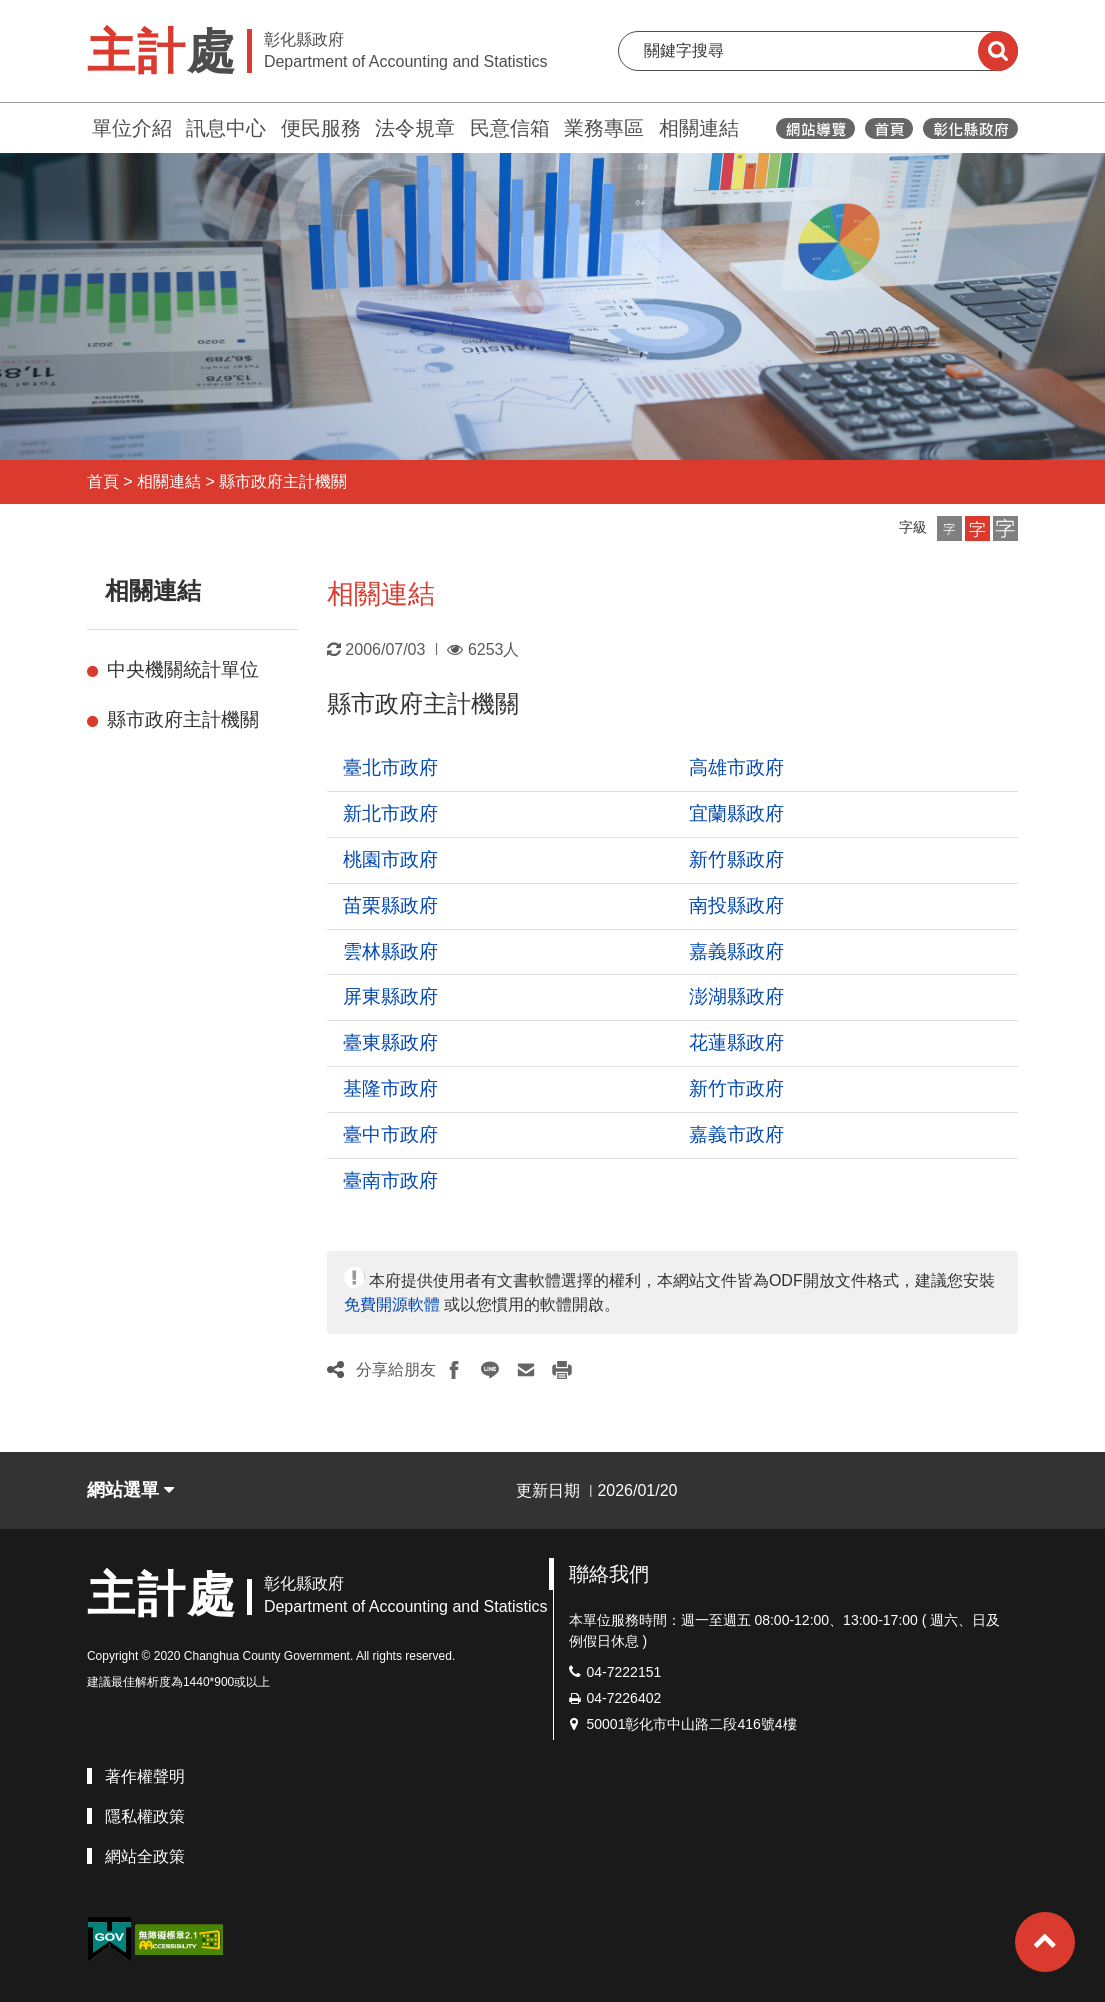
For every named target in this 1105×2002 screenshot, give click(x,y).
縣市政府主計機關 (283, 481)
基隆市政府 (390, 1088)
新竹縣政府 (736, 859)
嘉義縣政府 (736, 951)
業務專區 (604, 128)
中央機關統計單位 (183, 669)
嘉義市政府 (736, 1134)
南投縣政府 (736, 905)
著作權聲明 (145, 1776)
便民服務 (321, 128)
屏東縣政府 (390, 996)
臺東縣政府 (390, 1042)
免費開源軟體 (392, 1304)
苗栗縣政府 (390, 905)
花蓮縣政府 (736, 1042)
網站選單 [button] (130, 1490)
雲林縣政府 (390, 951)
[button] (949, 528)
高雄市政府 (736, 767)
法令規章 (415, 128)
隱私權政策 (145, 1816)
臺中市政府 (390, 1134)
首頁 (103, 481)
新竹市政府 (736, 1088)
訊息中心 (226, 128)
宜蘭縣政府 (736, 813)
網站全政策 (145, 1856)
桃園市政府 (390, 859)
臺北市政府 (390, 767)
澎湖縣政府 (736, 996)
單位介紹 (132, 128)
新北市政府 (390, 813)
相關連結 (699, 128)
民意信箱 (510, 128)
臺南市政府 (390, 1180)
